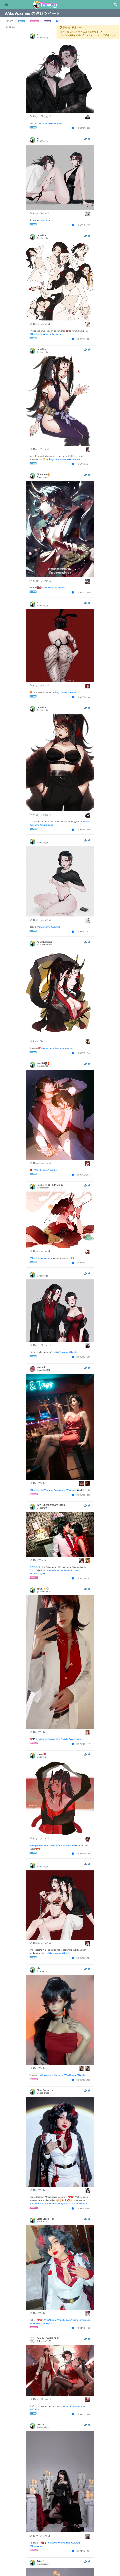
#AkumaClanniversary (76, 2203)
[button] (115, 4)
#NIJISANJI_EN (37, 1573)
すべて (9, 21)
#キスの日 (35, 1567)
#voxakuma (44, 1845)
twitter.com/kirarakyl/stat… (43, 2323)
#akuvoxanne (55, 123)
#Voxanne (44, 334)
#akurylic (34, 1845)
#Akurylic (43, 123)
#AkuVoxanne (43, 220)
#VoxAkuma (59, 1490)
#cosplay (75, 1570)
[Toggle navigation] (6, 4)
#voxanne (59, 1048)
